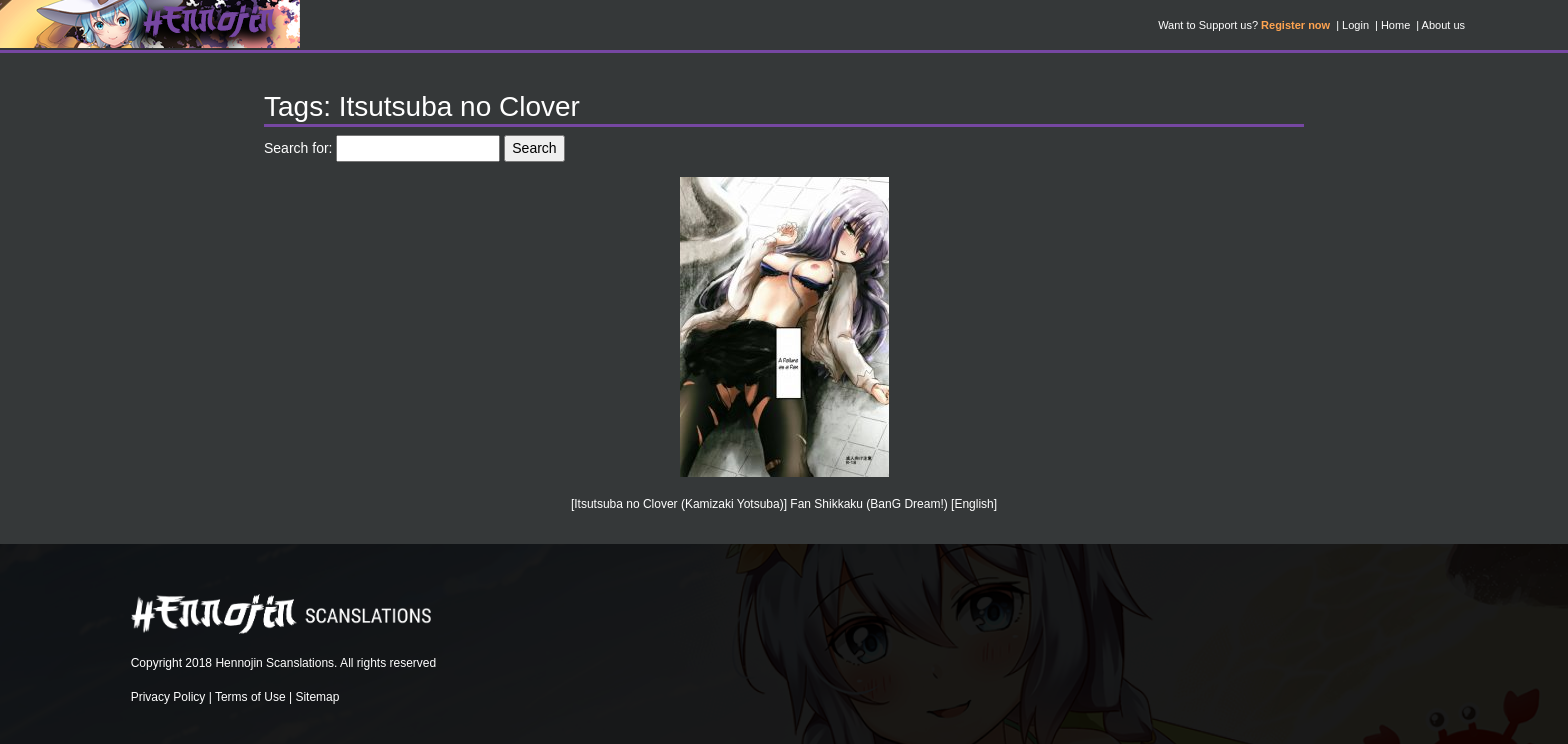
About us (1443, 25)
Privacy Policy (168, 697)
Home (1395, 25)
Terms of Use (250, 697)
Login (1355, 25)
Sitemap (317, 697)
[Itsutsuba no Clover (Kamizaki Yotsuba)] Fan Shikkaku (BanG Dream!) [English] (784, 504)
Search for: (298, 148)
